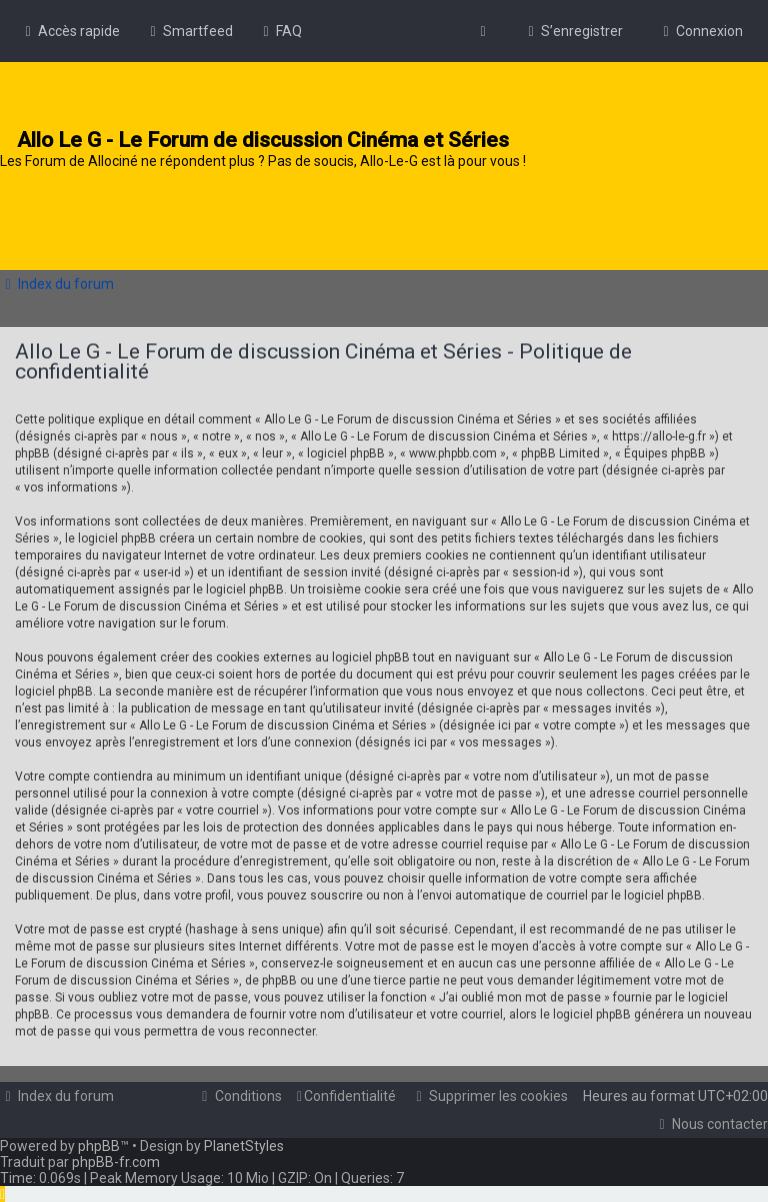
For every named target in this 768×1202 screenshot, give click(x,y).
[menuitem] (189, 31)
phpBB (99, 1146)
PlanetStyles (244, 1146)
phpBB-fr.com (116, 1162)
